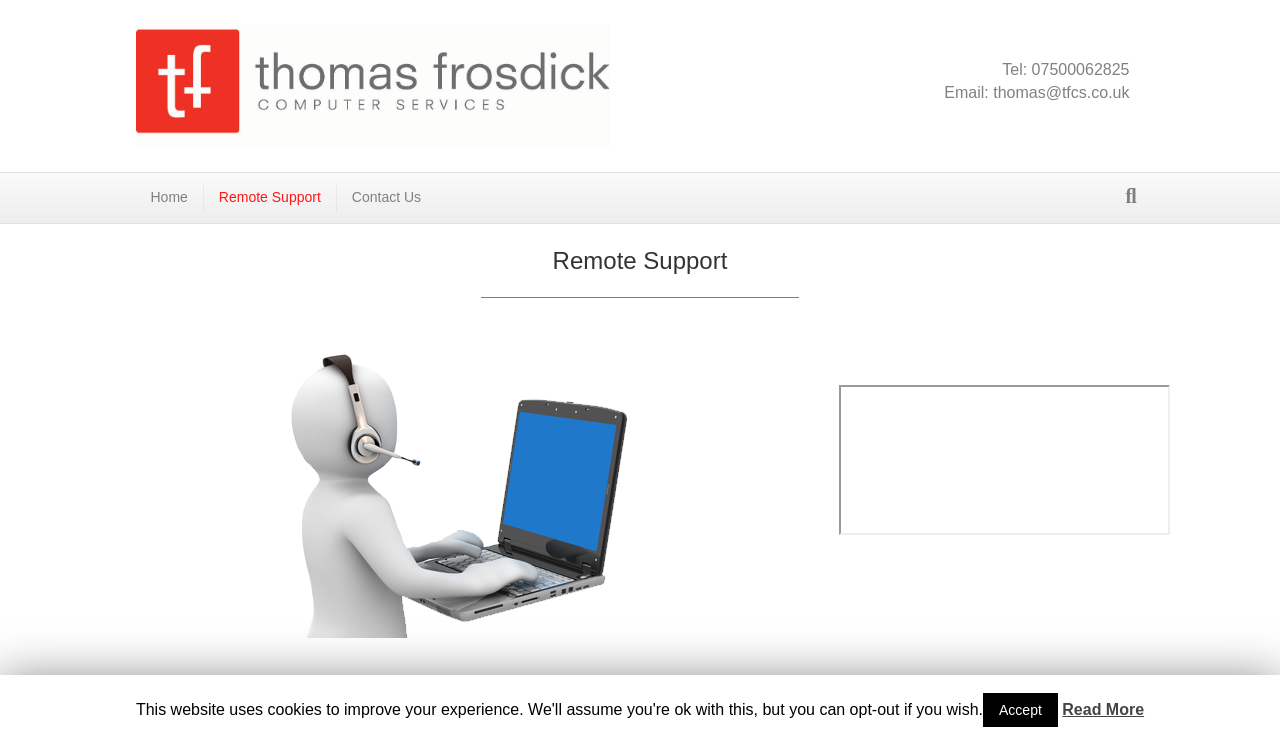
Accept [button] (1020, 710)
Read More (1103, 709)
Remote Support (270, 197)
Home (169, 197)
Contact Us (386, 197)
